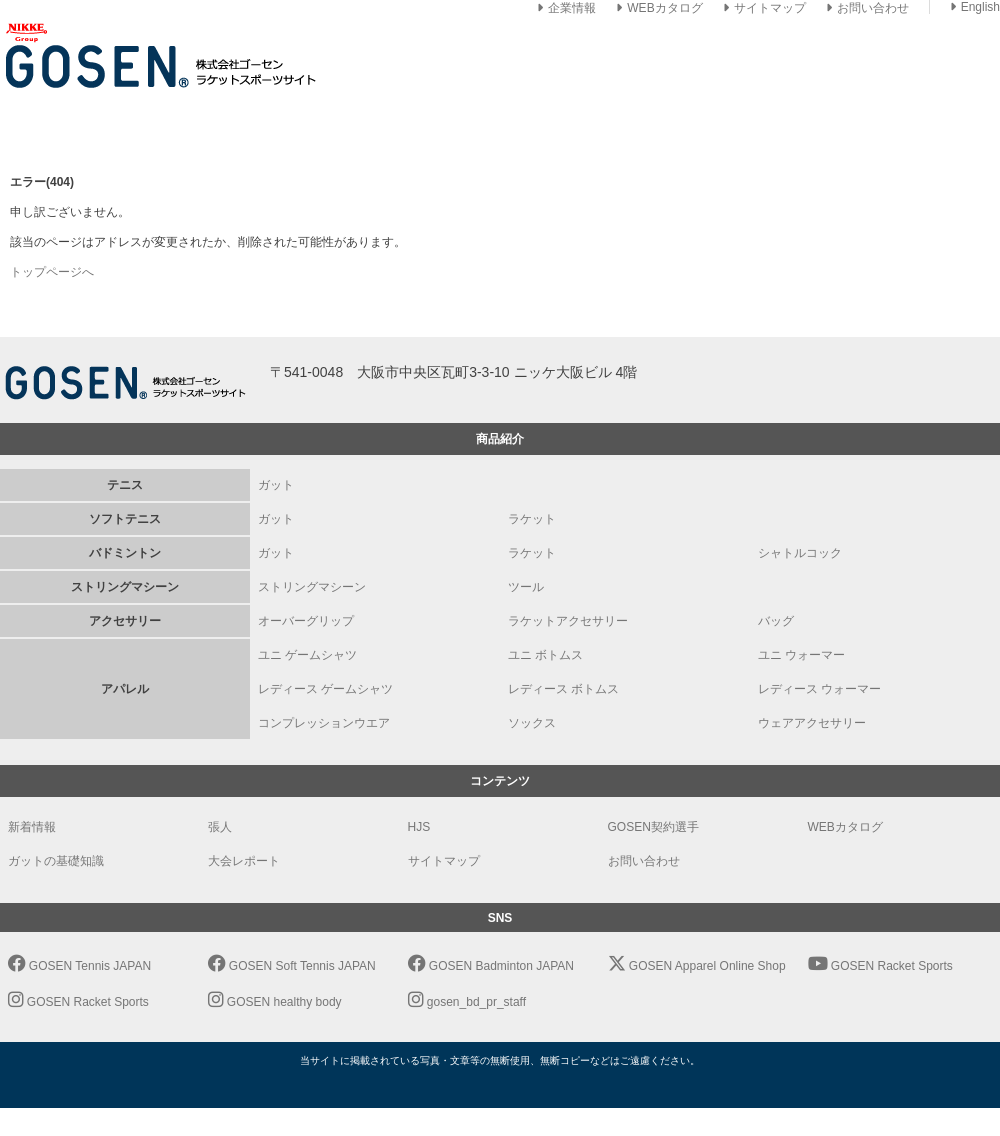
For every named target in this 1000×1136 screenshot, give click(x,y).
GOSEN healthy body (275, 1002)
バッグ (776, 621)
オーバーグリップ (306, 621)
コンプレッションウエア (324, 723)
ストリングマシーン (312, 587)
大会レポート (244, 861)
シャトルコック (800, 553)
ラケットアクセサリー (568, 621)
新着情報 (32, 827)
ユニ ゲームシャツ (307, 655)
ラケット (532, 519)
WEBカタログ (659, 8)
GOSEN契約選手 (653, 827)
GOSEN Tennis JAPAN (80, 966)
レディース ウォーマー (819, 689)
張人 (220, 827)
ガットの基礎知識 (56, 861)
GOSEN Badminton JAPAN (491, 966)
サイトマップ (764, 8)
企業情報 (566, 8)
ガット (276, 485)
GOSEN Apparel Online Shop (697, 966)
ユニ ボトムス (545, 655)
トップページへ (52, 272)
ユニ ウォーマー (801, 655)
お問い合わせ (867, 8)
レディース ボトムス (563, 689)
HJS (419, 827)
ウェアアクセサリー (812, 723)
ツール (526, 587)
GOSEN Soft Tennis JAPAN (292, 966)
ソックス (532, 723)
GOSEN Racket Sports (880, 966)
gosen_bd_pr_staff (467, 1002)
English (975, 7)
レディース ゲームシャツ (325, 689)
